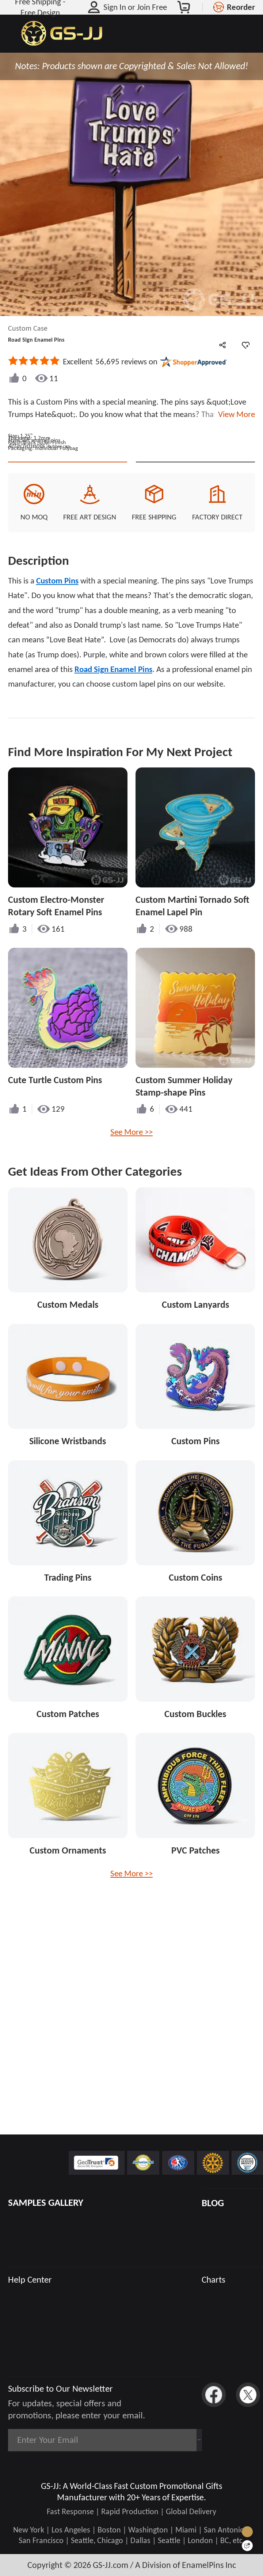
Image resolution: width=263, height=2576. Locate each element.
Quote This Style (67, 582)
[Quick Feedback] (247, 2545)
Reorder (241, 7)
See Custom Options (195, 582)
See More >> (131, 1264)
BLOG (213, 2203)
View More (234, 414)
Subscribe (170, 2439)
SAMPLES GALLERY (45, 2202)
